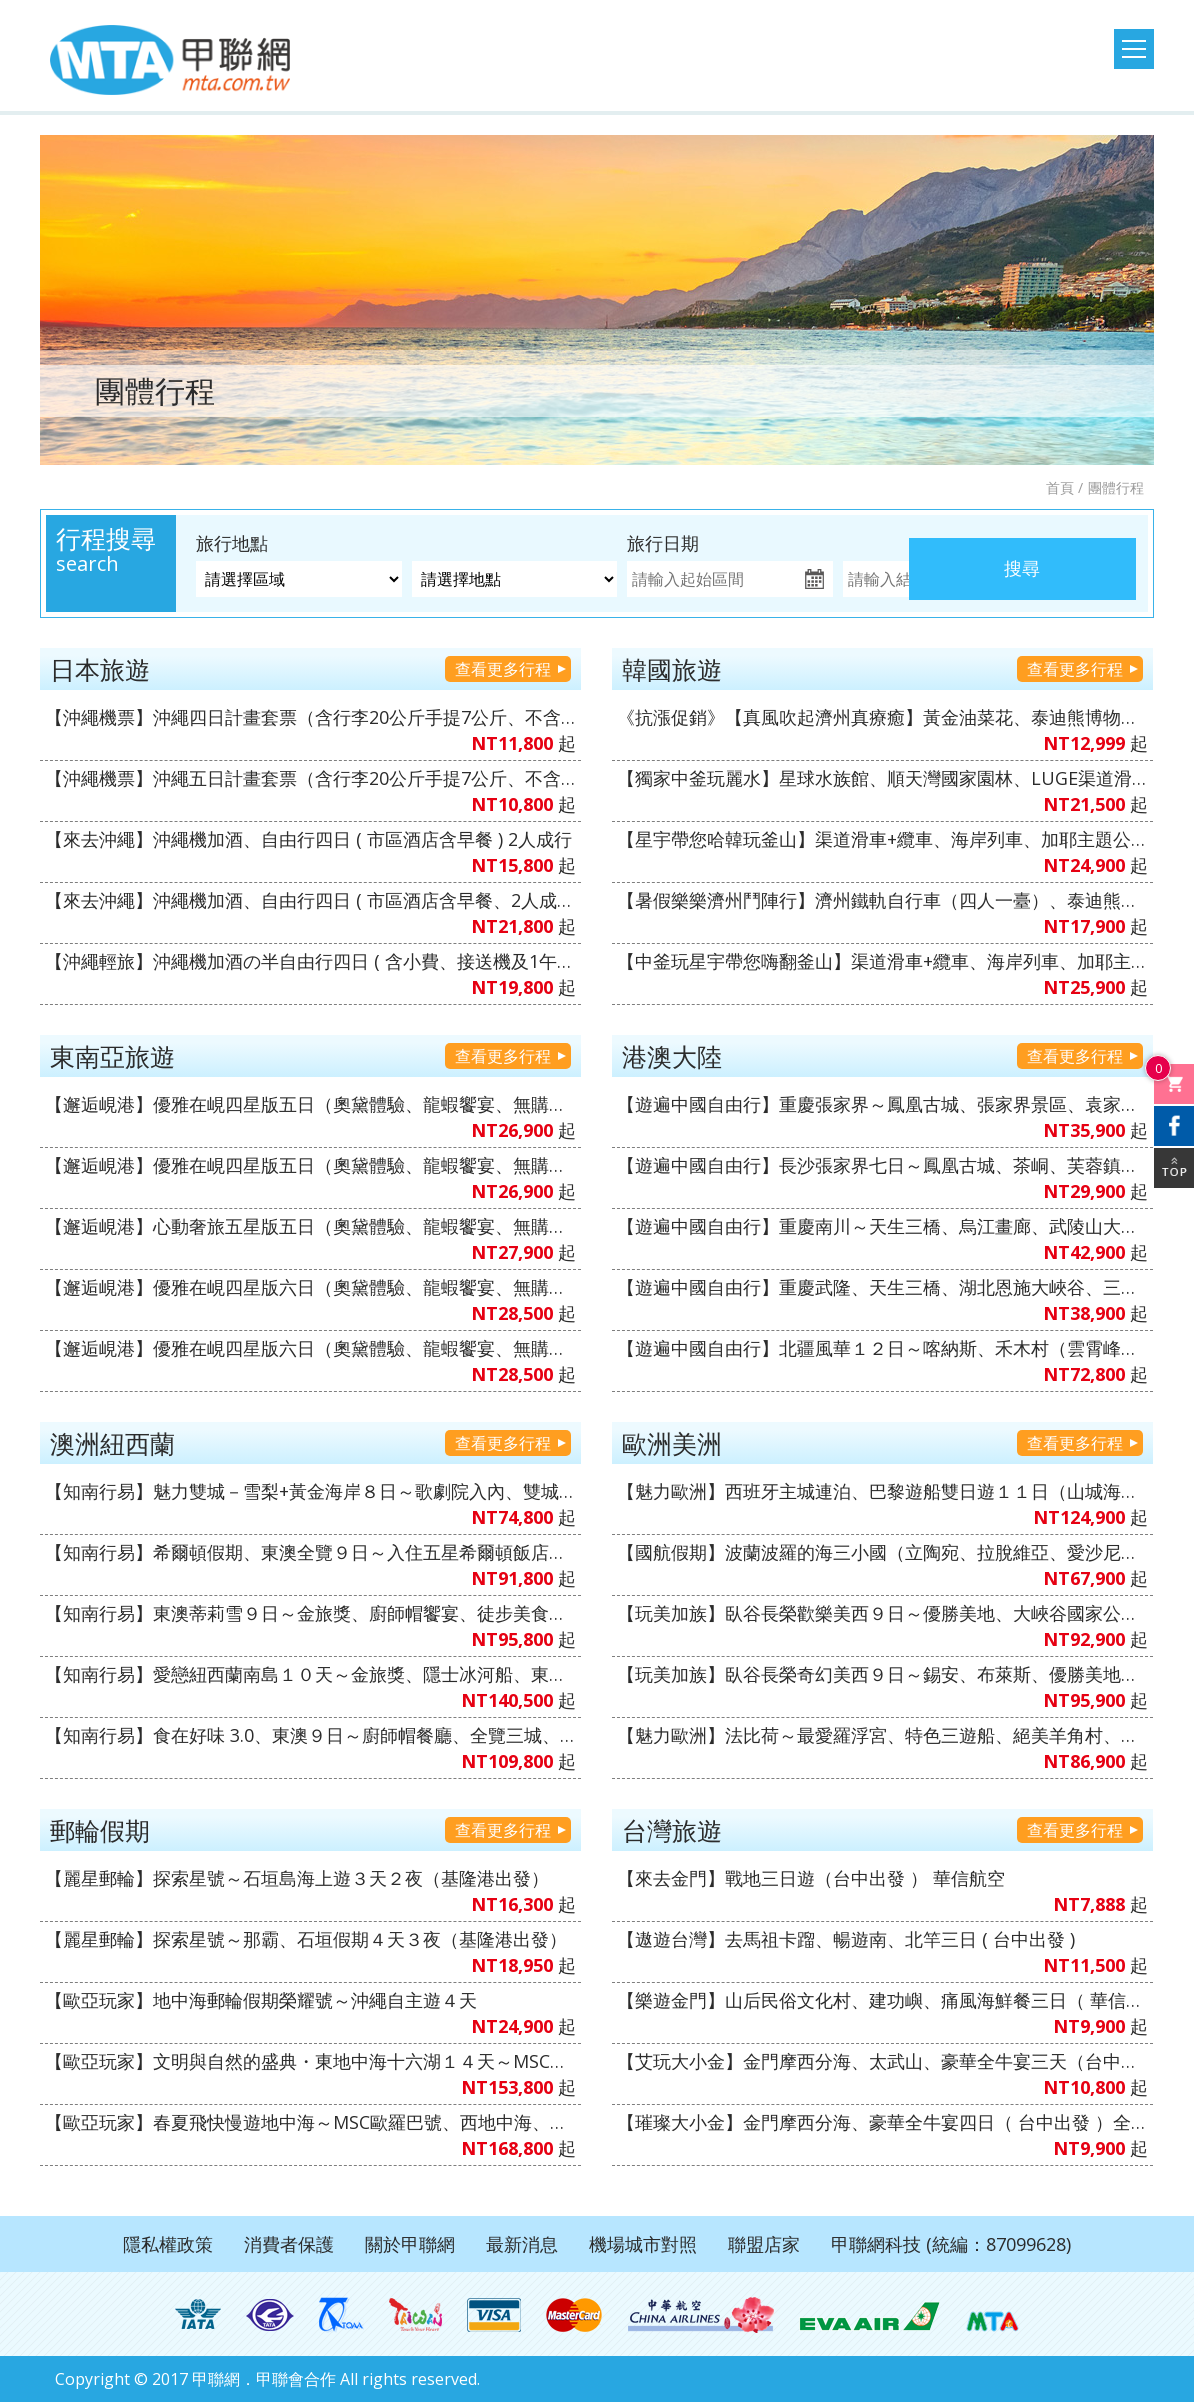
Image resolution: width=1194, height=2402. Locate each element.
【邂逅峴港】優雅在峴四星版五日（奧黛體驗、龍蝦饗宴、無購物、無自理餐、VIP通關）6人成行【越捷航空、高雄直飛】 (310, 1104)
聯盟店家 (764, 2244)
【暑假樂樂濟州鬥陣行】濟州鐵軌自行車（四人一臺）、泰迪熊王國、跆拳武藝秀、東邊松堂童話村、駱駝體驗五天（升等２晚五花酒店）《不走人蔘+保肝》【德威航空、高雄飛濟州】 (882, 900)
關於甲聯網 (410, 2244)
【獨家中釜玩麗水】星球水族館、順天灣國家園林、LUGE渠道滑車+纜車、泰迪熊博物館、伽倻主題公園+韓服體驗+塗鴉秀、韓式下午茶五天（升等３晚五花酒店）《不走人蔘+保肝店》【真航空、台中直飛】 (882, 778)
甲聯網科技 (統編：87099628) (951, 2244)
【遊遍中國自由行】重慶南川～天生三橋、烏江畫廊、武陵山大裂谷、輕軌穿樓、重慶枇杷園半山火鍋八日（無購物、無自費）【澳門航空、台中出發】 (882, 1226)
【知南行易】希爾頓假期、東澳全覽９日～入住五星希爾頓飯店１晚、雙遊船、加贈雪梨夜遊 (310, 1552)
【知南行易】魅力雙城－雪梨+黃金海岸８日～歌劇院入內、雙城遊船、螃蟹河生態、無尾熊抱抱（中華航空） (310, 1491)
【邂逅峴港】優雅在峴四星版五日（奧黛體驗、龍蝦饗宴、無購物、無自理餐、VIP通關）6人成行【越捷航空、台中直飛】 (310, 1165)
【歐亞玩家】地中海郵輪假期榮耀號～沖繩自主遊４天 (261, 2000)
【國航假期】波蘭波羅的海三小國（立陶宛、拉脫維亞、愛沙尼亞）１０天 (882, 1552)
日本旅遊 (100, 669)
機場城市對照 (643, 2244)
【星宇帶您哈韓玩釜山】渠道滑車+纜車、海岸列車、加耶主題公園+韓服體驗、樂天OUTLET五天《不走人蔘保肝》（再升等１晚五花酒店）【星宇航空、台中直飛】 (882, 839)
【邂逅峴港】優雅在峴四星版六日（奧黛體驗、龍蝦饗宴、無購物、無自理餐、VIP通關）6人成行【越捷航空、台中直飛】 (310, 1287)
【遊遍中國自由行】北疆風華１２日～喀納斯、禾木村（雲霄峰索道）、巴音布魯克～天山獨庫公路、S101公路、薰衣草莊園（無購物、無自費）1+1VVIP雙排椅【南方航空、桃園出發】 (882, 1348)
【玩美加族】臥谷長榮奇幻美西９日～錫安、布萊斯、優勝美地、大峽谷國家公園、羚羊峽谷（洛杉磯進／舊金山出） (882, 1674)
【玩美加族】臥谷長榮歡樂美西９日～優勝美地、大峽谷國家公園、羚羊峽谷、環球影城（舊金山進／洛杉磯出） (882, 1613)
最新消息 (522, 2244)
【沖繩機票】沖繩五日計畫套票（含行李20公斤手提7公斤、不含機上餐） (310, 778)
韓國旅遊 (672, 669)
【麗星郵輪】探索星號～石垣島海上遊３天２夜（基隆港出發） (297, 1878)
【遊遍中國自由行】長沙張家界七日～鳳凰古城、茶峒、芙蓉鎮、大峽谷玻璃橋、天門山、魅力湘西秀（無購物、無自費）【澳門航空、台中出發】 (882, 1165)
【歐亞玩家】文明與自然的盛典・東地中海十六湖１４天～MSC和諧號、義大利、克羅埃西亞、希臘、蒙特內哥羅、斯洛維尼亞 (310, 2061)
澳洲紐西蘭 (112, 1443)
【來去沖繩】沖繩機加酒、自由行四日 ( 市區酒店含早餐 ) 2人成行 (308, 839)
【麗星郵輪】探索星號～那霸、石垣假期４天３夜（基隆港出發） (306, 1939)
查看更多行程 (503, 669)
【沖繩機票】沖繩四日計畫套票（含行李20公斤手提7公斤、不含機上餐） (310, 717)
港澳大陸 (672, 1056)
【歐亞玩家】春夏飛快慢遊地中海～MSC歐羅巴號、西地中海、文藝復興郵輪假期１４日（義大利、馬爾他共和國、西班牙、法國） (310, 2122)
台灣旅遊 (672, 1830)
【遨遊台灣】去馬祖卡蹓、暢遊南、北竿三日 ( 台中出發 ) (846, 1939)
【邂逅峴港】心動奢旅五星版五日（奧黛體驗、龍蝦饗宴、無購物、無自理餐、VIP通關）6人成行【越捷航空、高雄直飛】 (310, 1226)
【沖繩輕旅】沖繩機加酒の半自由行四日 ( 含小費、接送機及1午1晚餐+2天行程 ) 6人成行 (310, 961)
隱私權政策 (168, 2244)
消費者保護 (289, 2244)
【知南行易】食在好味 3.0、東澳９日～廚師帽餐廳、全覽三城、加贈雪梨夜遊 (310, 1735)
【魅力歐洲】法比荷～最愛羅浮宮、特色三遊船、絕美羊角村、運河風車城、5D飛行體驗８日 (882, 1735)
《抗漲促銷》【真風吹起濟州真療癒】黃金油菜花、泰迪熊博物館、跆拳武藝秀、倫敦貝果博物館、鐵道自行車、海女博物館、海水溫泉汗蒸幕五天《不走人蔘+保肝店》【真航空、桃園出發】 (882, 717)
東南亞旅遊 (112, 1056)
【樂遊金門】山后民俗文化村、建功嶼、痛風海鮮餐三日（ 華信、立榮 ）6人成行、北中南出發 (882, 2000)
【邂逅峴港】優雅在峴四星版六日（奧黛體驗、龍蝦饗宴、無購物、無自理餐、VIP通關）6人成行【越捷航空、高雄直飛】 (310, 1348)
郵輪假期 (100, 1830)
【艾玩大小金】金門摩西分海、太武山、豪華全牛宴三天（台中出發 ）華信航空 (882, 2061)
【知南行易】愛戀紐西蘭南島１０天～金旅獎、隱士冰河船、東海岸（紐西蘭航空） (310, 1674)
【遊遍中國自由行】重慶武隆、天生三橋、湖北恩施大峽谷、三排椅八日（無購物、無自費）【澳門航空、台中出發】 (882, 1287)
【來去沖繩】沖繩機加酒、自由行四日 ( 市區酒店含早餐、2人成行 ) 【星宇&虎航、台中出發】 (310, 900)
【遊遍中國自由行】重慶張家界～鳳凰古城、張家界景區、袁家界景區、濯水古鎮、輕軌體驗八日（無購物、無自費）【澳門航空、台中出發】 (882, 1104)
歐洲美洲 (672, 1443)
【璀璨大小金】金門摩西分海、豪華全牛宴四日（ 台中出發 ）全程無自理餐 (882, 2122)
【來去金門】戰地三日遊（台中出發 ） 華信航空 (811, 1878)
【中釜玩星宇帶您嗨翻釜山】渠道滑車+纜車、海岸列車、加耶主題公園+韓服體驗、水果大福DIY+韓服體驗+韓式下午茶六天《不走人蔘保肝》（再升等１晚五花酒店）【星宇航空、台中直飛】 (882, 961)
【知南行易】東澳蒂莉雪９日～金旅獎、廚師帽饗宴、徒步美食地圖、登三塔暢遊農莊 (310, 1613)
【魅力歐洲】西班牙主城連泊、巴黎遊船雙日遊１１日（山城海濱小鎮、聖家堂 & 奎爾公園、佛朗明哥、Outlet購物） (882, 1491)
